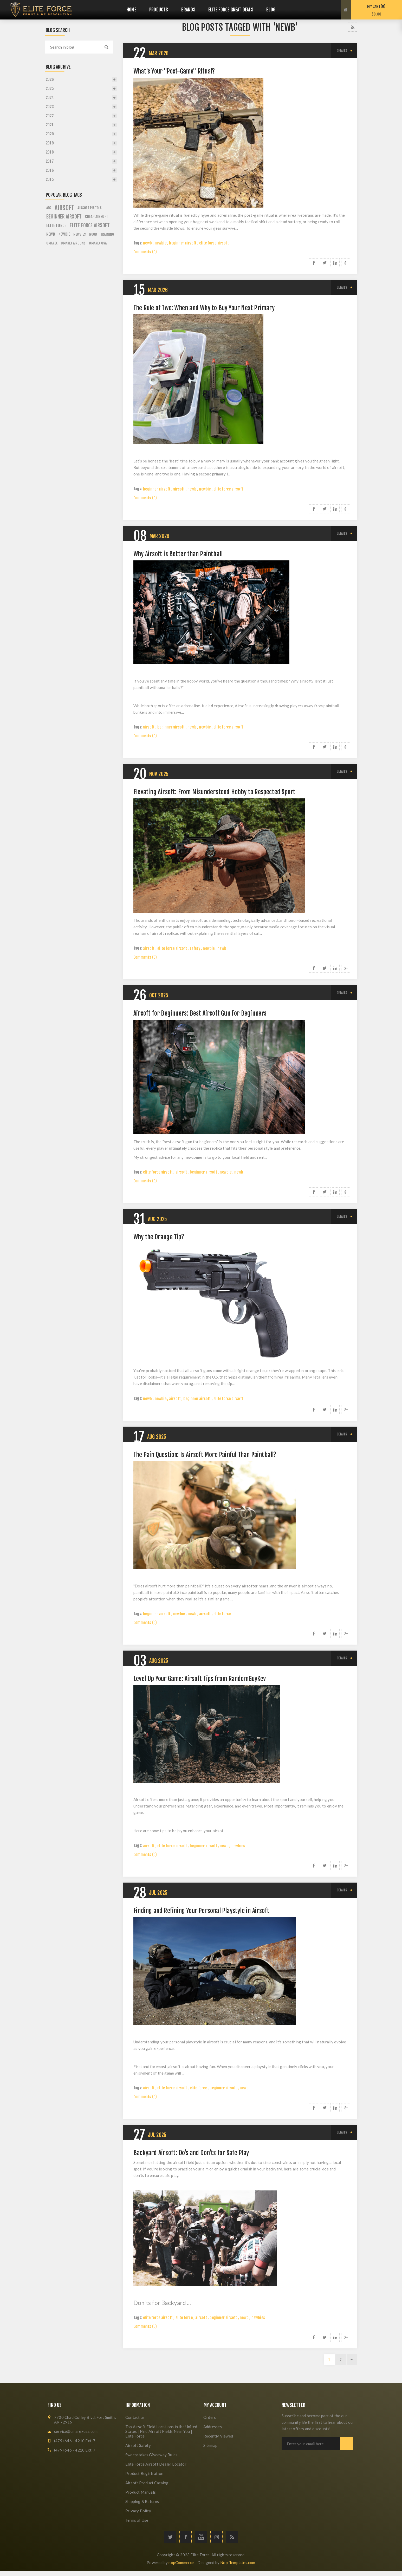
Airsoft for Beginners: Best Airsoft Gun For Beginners (200, 1013)
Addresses (212, 2426)
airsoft (179, 489)
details (341, 51)
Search (106, 47)
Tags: (137, 243)
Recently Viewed (218, 2436)
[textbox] (74, 47)
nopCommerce (181, 2562)
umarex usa (98, 243)
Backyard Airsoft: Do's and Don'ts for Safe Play (191, 2153)
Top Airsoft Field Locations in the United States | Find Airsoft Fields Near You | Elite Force (161, 2431)
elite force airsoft (214, 243)
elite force (222, 1613)
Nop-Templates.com (237, 2562)
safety (195, 948)
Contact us (135, 2417)
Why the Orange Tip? (158, 1237)
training (107, 234)
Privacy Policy (138, 2510)
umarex (51, 243)
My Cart (376, 10)
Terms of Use (136, 2520)
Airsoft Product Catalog (147, 2482)
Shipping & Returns (142, 2501)
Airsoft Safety (138, 2445)
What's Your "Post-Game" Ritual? (174, 71)
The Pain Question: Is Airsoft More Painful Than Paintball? (204, 1455)
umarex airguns (73, 243)
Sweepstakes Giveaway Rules (151, 2454)
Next (352, 2359)
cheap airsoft (96, 216)
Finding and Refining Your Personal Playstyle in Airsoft (201, 1911)
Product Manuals (140, 2492)
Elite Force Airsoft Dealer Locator (155, 2464)
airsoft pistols (89, 208)
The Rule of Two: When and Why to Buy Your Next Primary (204, 308)
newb (147, 243)
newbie (160, 243)
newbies (238, 1845)
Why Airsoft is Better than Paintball (178, 554)
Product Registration (144, 2473)
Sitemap (210, 2445)
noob (93, 234)
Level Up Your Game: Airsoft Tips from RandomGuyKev (199, 1679)
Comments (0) (145, 251)
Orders (209, 2417)
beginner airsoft (182, 243)
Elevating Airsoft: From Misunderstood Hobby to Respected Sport (214, 792)
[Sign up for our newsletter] (311, 2443)
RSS (352, 27)
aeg (48, 208)
